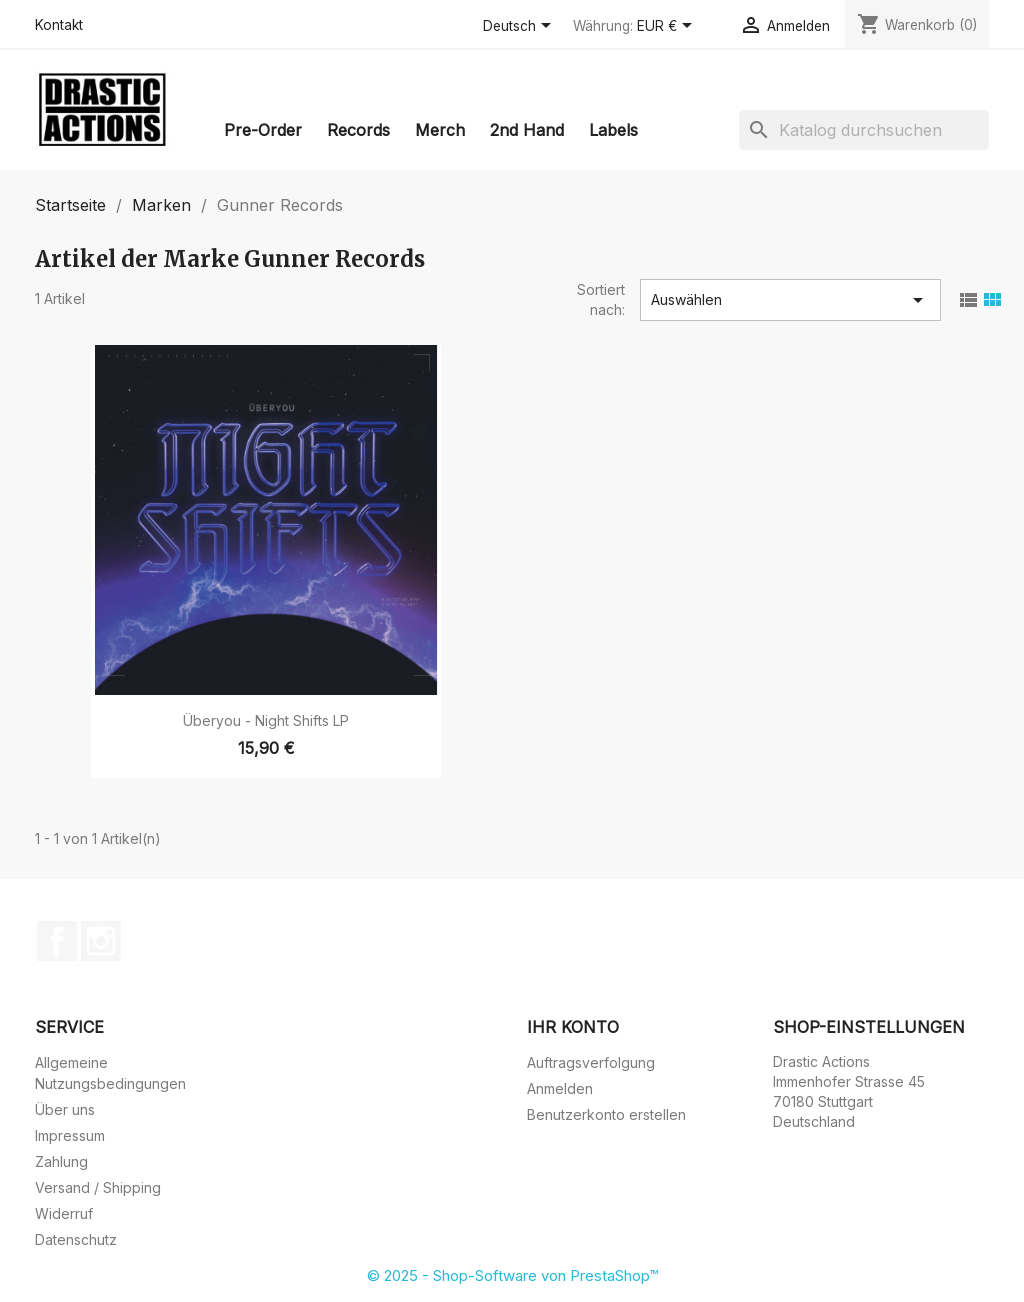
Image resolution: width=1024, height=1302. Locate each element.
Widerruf (64, 1213)
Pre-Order (263, 130)
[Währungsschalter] (668, 27)
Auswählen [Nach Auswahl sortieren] (790, 300)
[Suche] (864, 130)
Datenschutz (76, 1239)
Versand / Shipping (98, 1187)
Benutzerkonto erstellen (606, 1114)
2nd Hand (527, 130)
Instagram (101, 941)
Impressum (70, 1135)
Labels (613, 130)
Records (358, 130)
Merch (440, 130)
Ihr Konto (573, 1027)
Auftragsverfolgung (591, 1062)
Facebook (57, 941)
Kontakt (59, 25)
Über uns (65, 1109)
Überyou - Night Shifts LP (266, 720)
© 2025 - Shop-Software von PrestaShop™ (512, 1275)
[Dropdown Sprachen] (520, 27)
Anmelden (560, 1088)
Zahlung (61, 1161)
